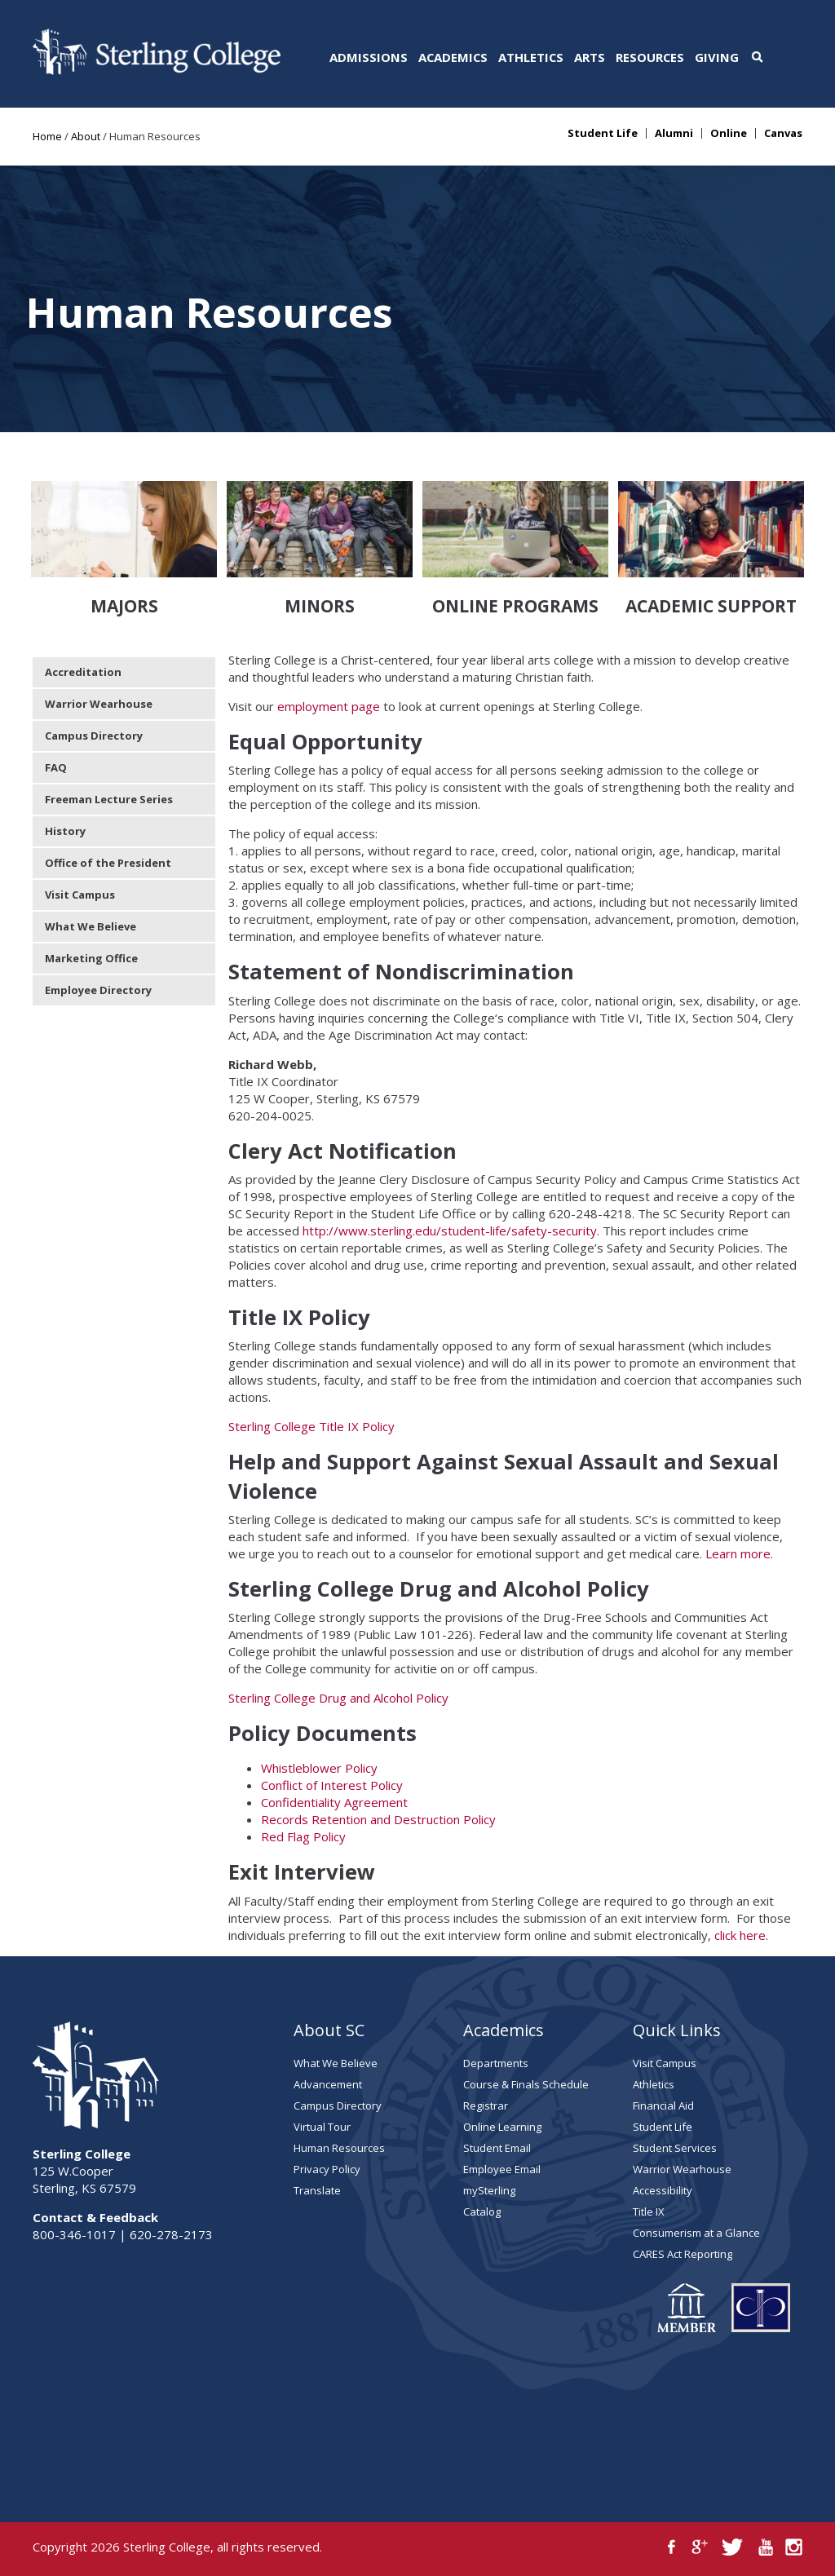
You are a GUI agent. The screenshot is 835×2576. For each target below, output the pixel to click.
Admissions (368, 57)
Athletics (530, 57)
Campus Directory (94, 735)
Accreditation (83, 672)
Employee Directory (98, 990)
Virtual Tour (322, 2126)
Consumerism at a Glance (696, 2232)
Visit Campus (80, 894)
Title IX (649, 2211)
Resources (650, 57)
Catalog (482, 2211)
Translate (317, 2190)
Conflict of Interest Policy (332, 1785)
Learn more (738, 1553)
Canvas (783, 133)
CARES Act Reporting (682, 2254)
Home (47, 136)
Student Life (603, 133)
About (85, 136)
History (65, 831)
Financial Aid (663, 2105)
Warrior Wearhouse (98, 703)
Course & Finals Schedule (526, 2084)
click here (740, 1935)
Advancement (328, 2084)
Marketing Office (91, 958)
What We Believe (90, 926)
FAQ (56, 767)
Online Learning (502, 2126)
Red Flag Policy (303, 1836)
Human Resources (339, 2148)
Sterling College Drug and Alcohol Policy (338, 1698)
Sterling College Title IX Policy (311, 1426)
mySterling (489, 2190)
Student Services (675, 2148)
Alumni (674, 133)
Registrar (485, 2105)
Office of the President (108, 862)
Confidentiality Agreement (334, 1802)
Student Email (497, 2148)
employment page (330, 706)
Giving (717, 57)
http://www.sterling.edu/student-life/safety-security (450, 1230)
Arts (589, 57)
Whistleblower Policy (319, 1768)
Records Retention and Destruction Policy (378, 1819)
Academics (453, 57)
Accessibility (662, 2190)
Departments (495, 2063)
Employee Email (502, 2169)
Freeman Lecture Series (109, 799)
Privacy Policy (327, 2169)
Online (728, 133)
